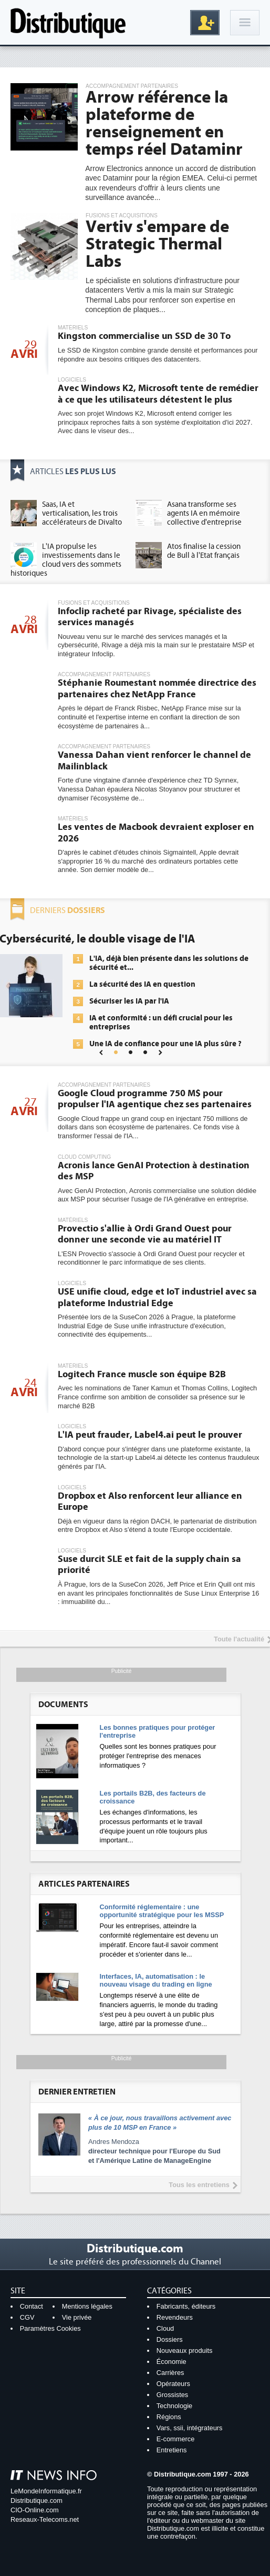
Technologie (174, 2406)
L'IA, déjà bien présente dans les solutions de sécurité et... (168, 963)
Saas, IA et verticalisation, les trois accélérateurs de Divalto (82, 513)
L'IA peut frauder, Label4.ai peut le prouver (150, 1434)
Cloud (165, 2328)
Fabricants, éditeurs (186, 2306)
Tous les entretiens (199, 2185)
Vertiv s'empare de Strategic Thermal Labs (157, 244)
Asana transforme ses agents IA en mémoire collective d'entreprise (204, 513)
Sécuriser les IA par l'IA (129, 1001)
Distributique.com (37, 2500)
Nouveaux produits (185, 2350)
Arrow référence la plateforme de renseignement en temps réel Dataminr (164, 123)
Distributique (68, 22)
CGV (27, 2317)
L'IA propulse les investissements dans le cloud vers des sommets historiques (66, 560)
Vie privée (77, 2317)
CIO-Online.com (35, 2510)
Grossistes (172, 2395)
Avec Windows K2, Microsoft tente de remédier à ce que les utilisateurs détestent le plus (158, 394)
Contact (31, 2306)
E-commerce (176, 2439)
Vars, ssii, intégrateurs (190, 2428)
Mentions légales (87, 2306)
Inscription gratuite (205, 23)
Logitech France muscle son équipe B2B (142, 1374)
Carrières (170, 2373)
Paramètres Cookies (50, 2328)
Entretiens (172, 2450)
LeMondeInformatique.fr (46, 2491)
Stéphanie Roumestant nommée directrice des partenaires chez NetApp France (157, 688)
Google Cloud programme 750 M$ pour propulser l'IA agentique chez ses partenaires (155, 1099)
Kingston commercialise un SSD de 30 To (144, 336)
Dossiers (170, 2339)
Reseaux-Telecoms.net (45, 2519)
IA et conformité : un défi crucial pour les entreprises (161, 1022)
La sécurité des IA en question (142, 984)
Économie (171, 2361)
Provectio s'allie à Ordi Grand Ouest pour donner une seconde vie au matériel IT (145, 1234)
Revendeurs (175, 2317)
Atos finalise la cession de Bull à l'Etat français (204, 551)
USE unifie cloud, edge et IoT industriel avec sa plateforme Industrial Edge (157, 1297)
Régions (169, 2417)
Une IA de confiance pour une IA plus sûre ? (165, 1043)
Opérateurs (173, 2384)
